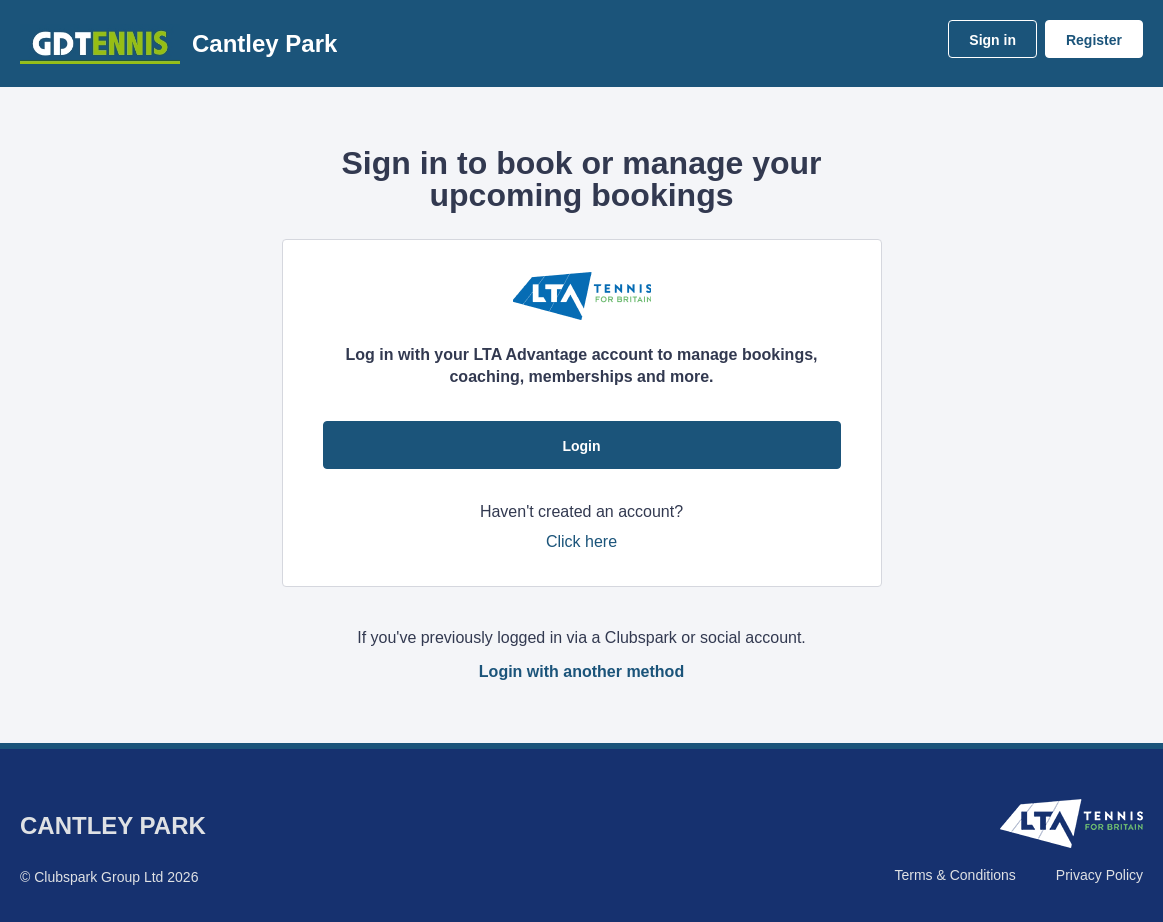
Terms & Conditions (954, 875)
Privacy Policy (1099, 875)
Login (581, 446)
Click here (581, 541)
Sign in (992, 40)
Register (1094, 40)
